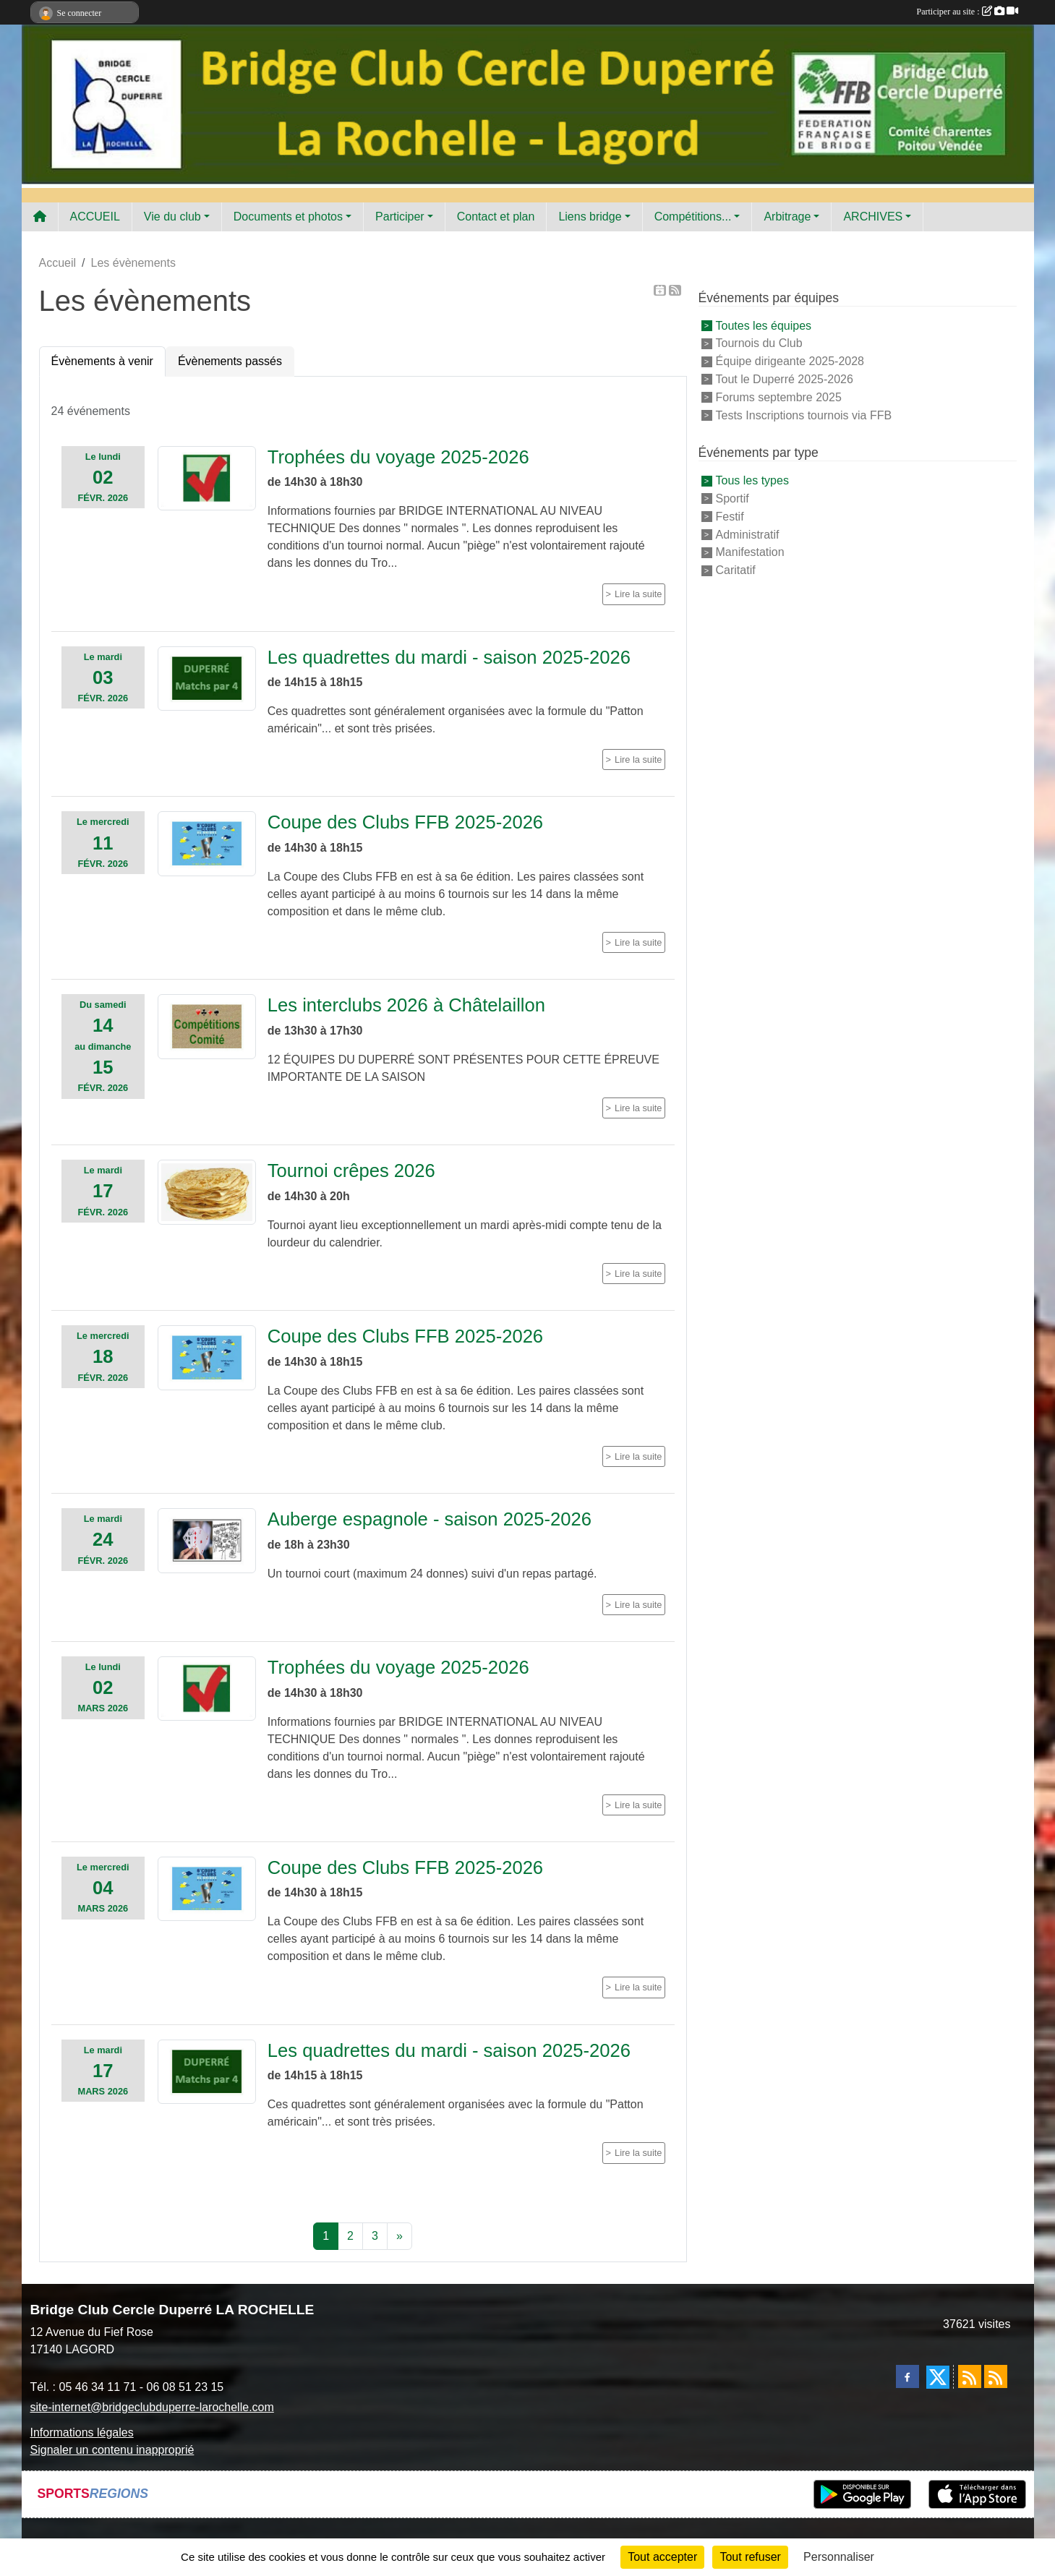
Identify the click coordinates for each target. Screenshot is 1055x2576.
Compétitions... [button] (693, 216)
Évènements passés (230, 361)
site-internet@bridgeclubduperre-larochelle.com (152, 2407)
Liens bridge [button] (589, 216)
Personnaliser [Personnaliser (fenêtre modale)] (838, 2557)
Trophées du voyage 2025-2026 (398, 457)
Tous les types (752, 480)
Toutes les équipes (764, 325)
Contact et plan (496, 216)
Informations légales (82, 2432)
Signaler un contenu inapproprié (112, 2450)
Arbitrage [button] (787, 216)
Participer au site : (967, 12)
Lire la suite (638, 594)
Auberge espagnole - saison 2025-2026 (429, 1519)
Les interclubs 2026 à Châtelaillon (406, 1005)
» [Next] (399, 2236)
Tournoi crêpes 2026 (351, 1170)
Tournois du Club (759, 343)
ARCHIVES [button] (872, 216)
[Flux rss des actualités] (969, 2376)
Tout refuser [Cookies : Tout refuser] (749, 2557)
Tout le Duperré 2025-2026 (784, 379)
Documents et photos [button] (288, 216)
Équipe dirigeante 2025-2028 (790, 361)
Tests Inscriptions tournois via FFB (804, 414)
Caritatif (736, 570)
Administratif (747, 534)
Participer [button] (399, 216)
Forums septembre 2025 (779, 397)
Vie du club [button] (172, 216)
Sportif (732, 498)
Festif (730, 516)
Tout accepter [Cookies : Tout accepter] (662, 2557)
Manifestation (750, 552)
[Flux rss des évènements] (995, 2376)
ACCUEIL (95, 216)
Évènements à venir (102, 361)
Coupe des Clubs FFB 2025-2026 (405, 822)
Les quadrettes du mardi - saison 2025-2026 (449, 657)
